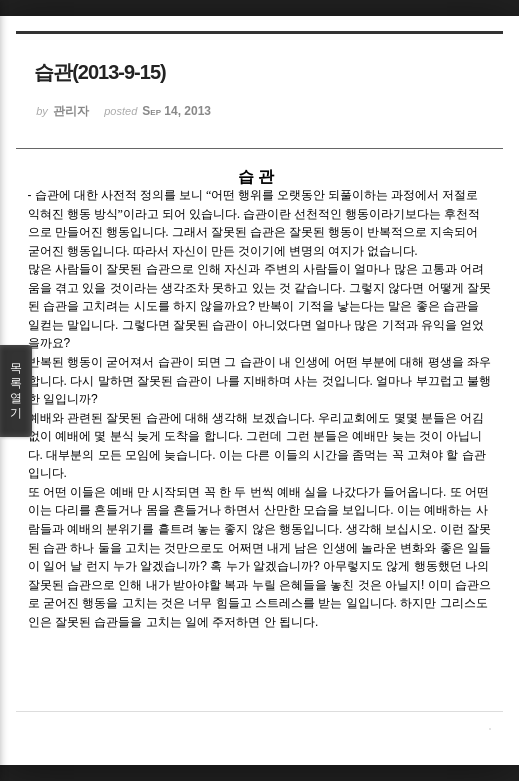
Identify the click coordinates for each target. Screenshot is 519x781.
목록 (16, 391)
